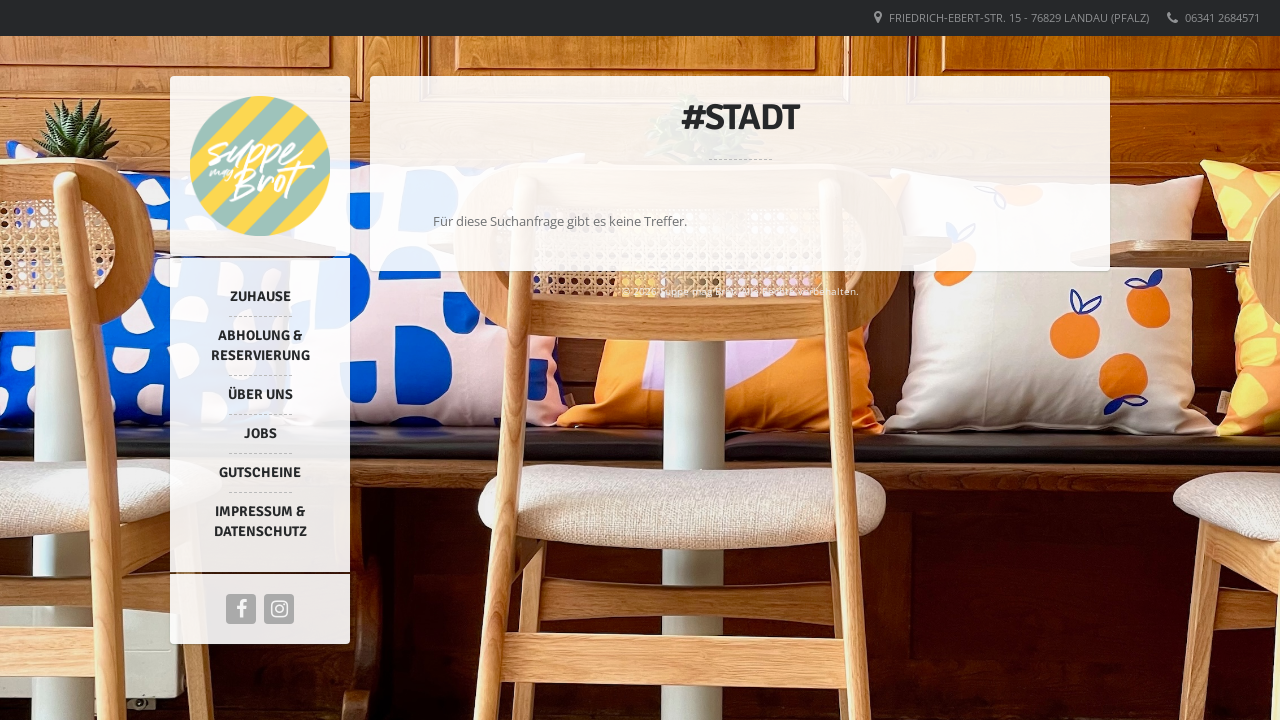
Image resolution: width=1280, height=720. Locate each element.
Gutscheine (260, 472)
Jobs (260, 433)
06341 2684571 (1222, 17)
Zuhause (260, 296)
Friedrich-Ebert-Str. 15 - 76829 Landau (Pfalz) (1019, 17)
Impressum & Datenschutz (260, 521)
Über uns (260, 394)
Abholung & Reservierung (260, 345)
